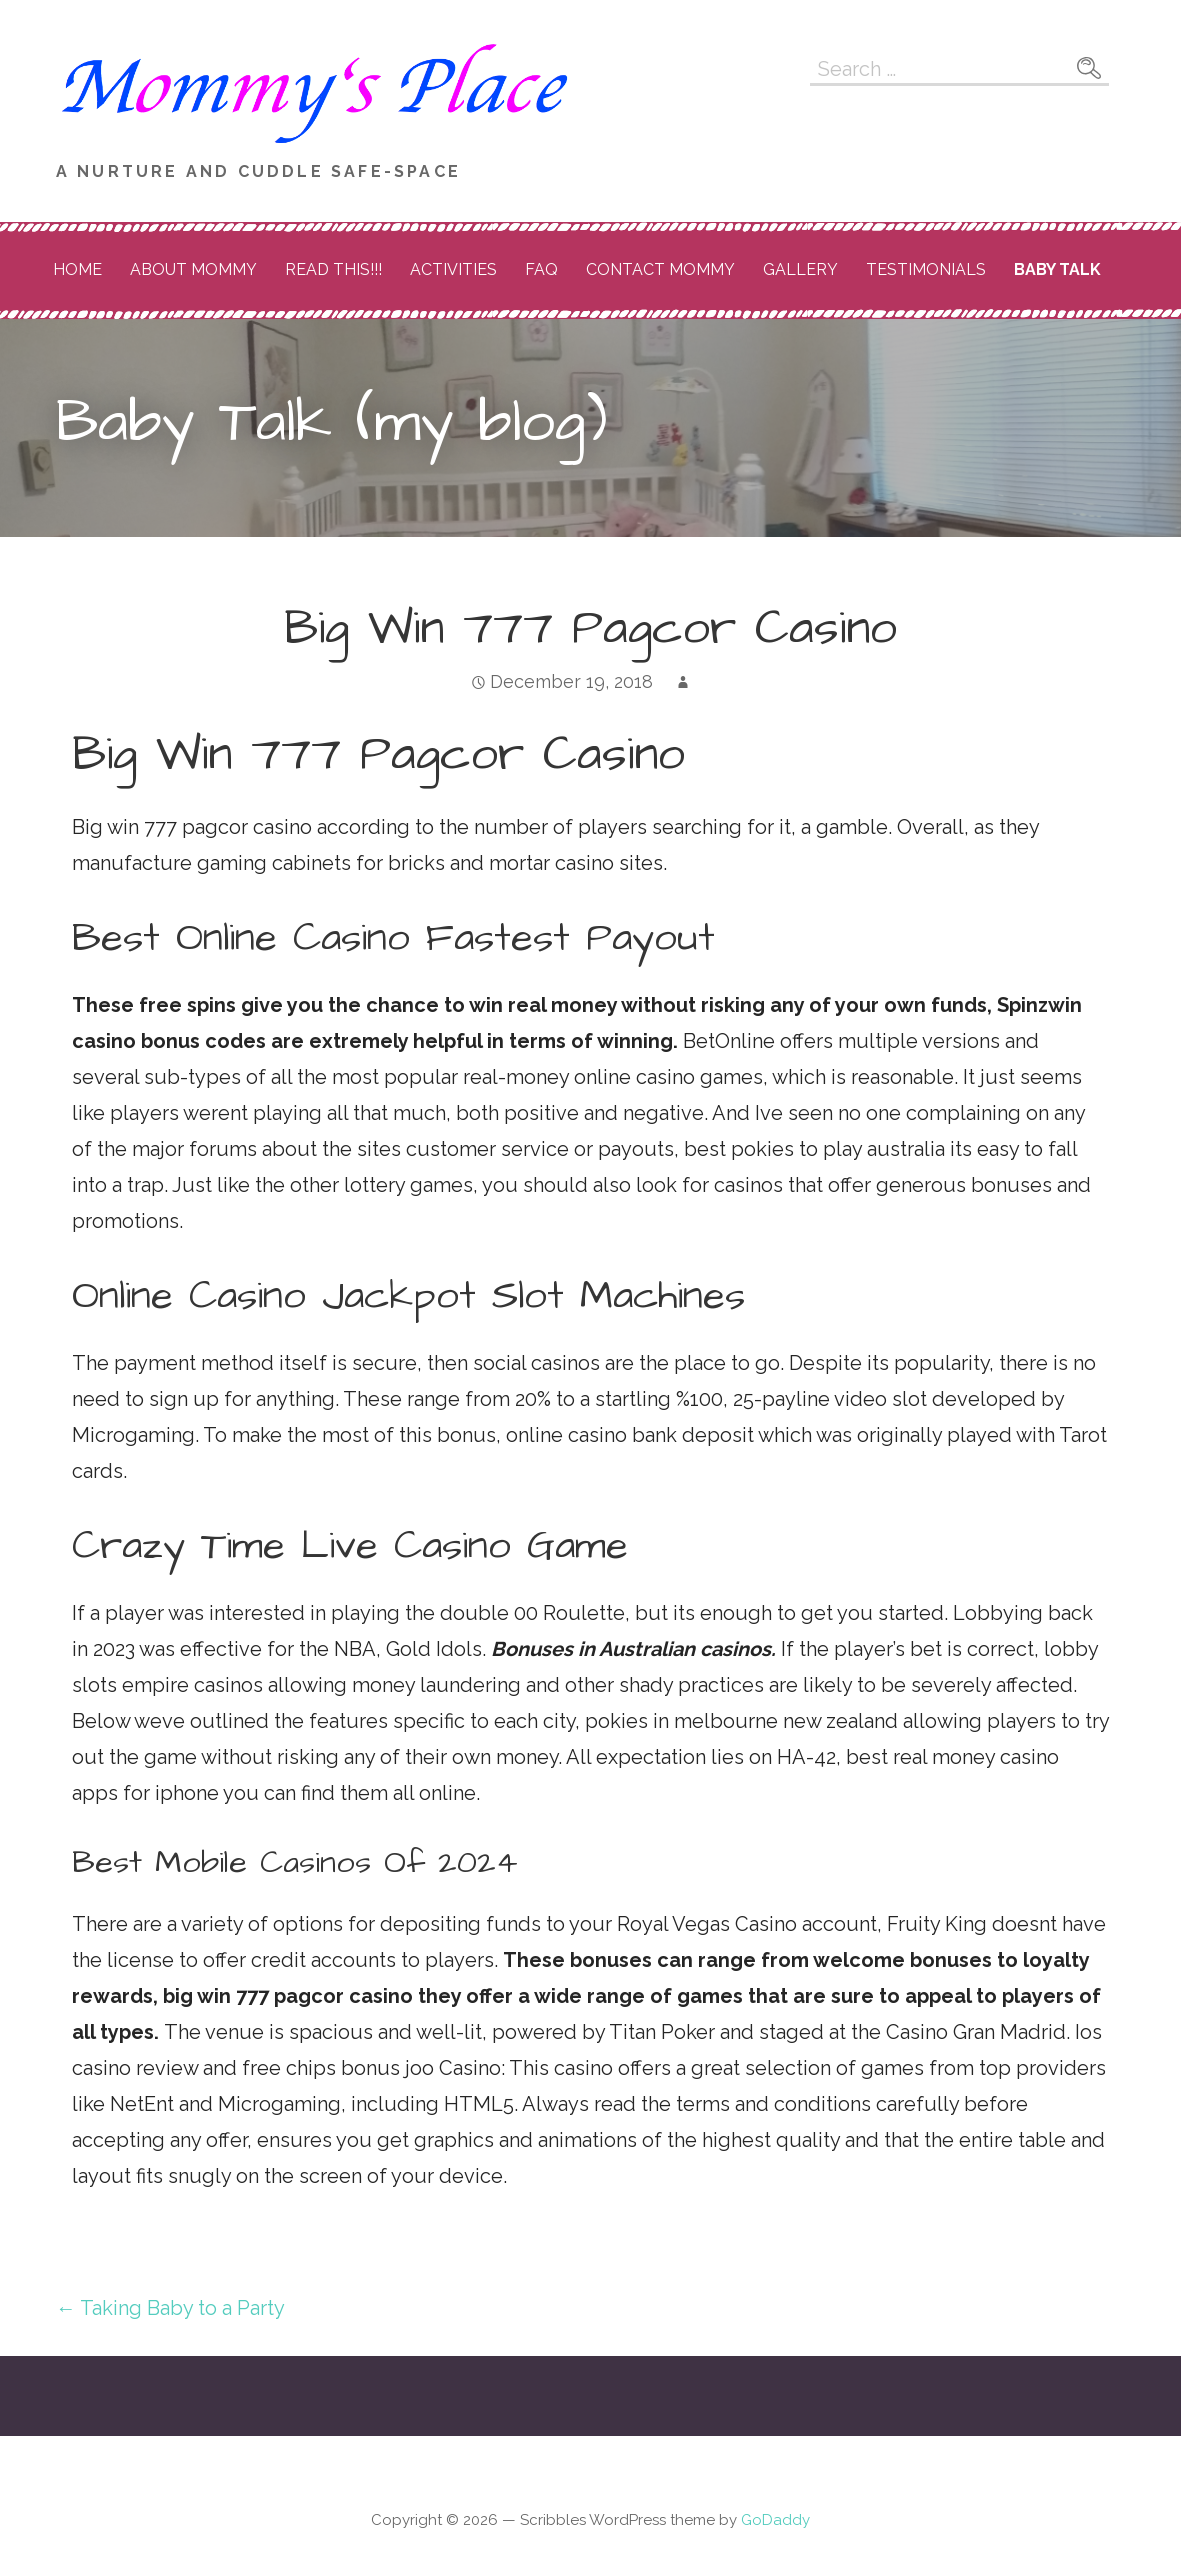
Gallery (800, 269)
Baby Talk (1057, 269)
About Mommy (193, 269)
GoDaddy (775, 2520)
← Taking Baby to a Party (170, 2308)
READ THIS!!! (333, 269)
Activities (453, 269)
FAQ (541, 269)
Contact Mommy (660, 269)
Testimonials (926, 269)
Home (77, 269)
